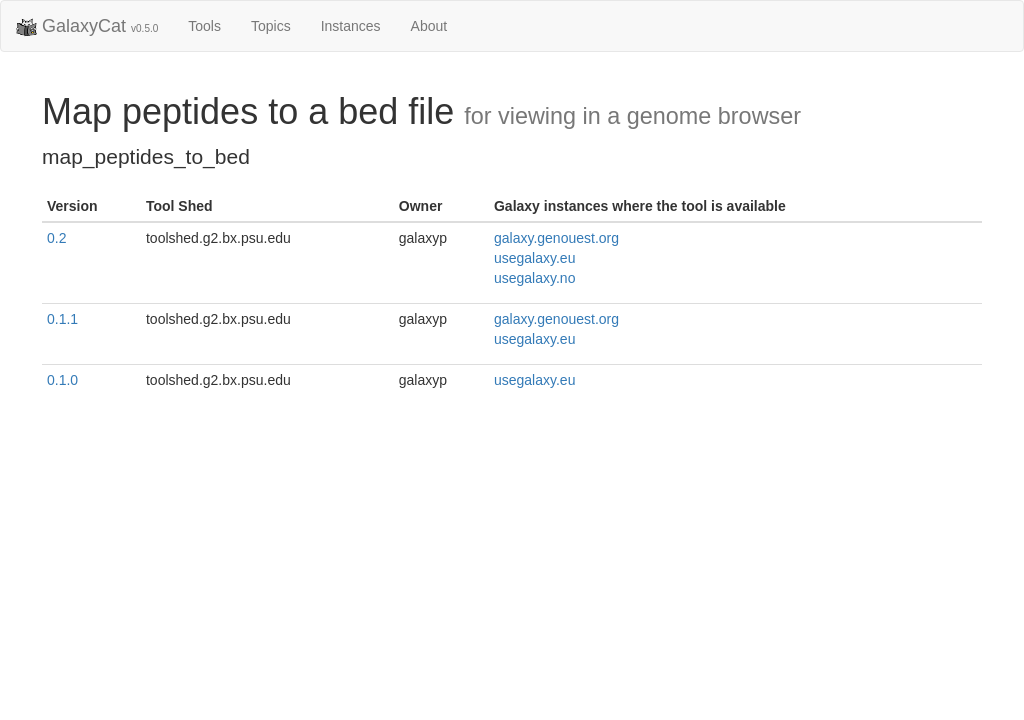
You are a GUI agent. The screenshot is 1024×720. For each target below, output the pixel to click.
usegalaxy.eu (534, 258)
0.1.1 (62, 319)
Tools (204, 26)
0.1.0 (62, 380)
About (429, 26)
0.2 (56, 238)
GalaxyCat (87, 27)
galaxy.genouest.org (556, 238)
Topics (271, 26)
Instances (351, 26)
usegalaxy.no (534, 278)
